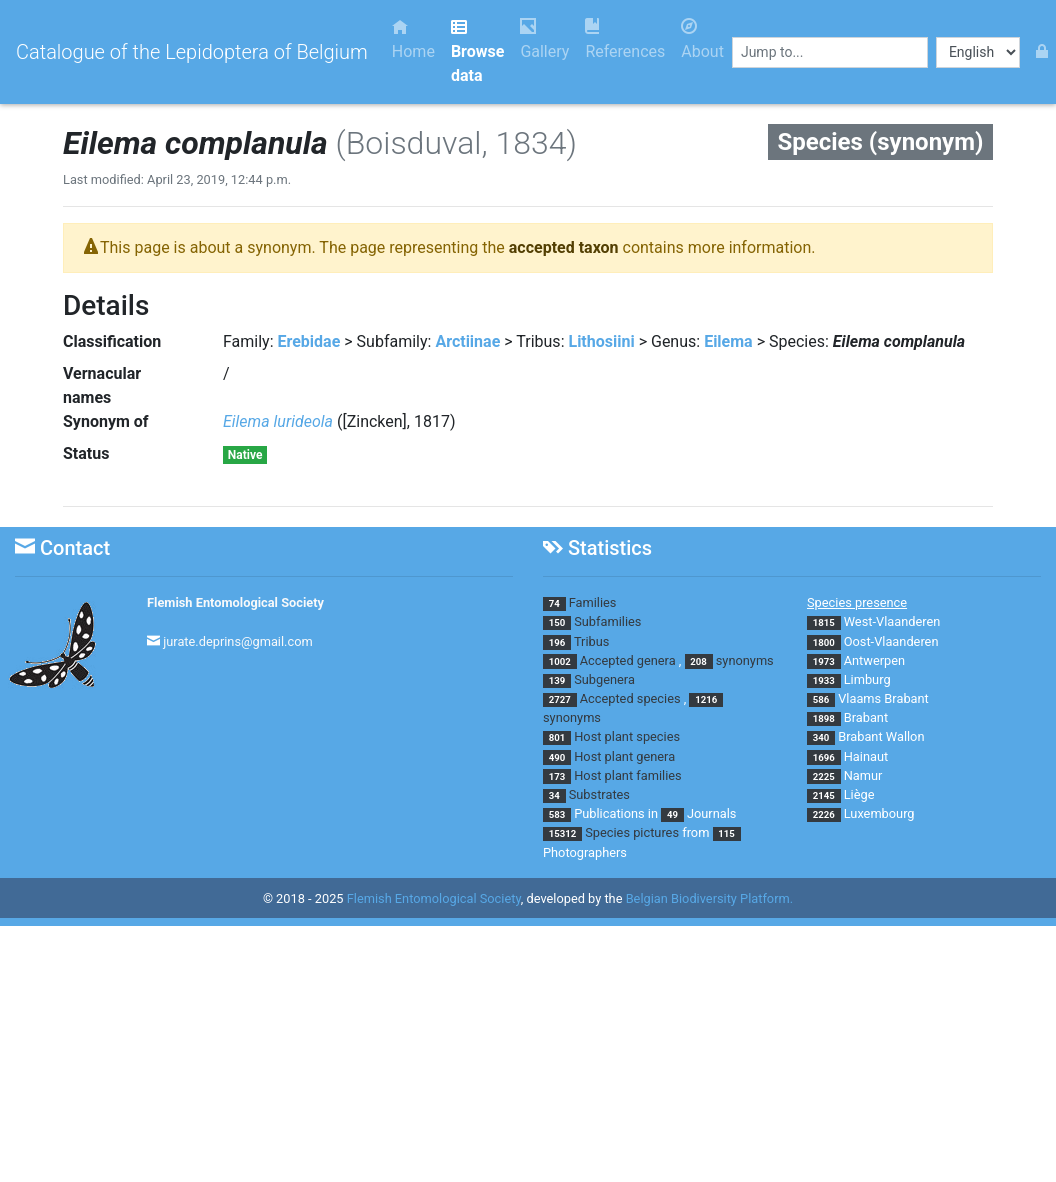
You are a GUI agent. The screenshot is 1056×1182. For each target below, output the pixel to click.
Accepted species (630, 698)
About (702, 39)
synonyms (745, 660)
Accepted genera (628, 660)
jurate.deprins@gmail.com (238, 641)
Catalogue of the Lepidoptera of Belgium (192, 52)
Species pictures (632, 832)
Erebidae (309, 341)
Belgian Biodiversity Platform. (709, 898)
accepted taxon (564, 247)
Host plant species (627, 736)
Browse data (477, 51)
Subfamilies (607, 621)
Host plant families (627, 775)
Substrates (599, 794)
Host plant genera (624, 756)
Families (593, 602)
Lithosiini (601, 341)
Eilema (728, 341)
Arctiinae (467, 341)
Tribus (591, 641)
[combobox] (830, 52)
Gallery (544, 39)
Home (413, 39)
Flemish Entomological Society (235, 602)
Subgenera (604, 679)
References (625, 39)
